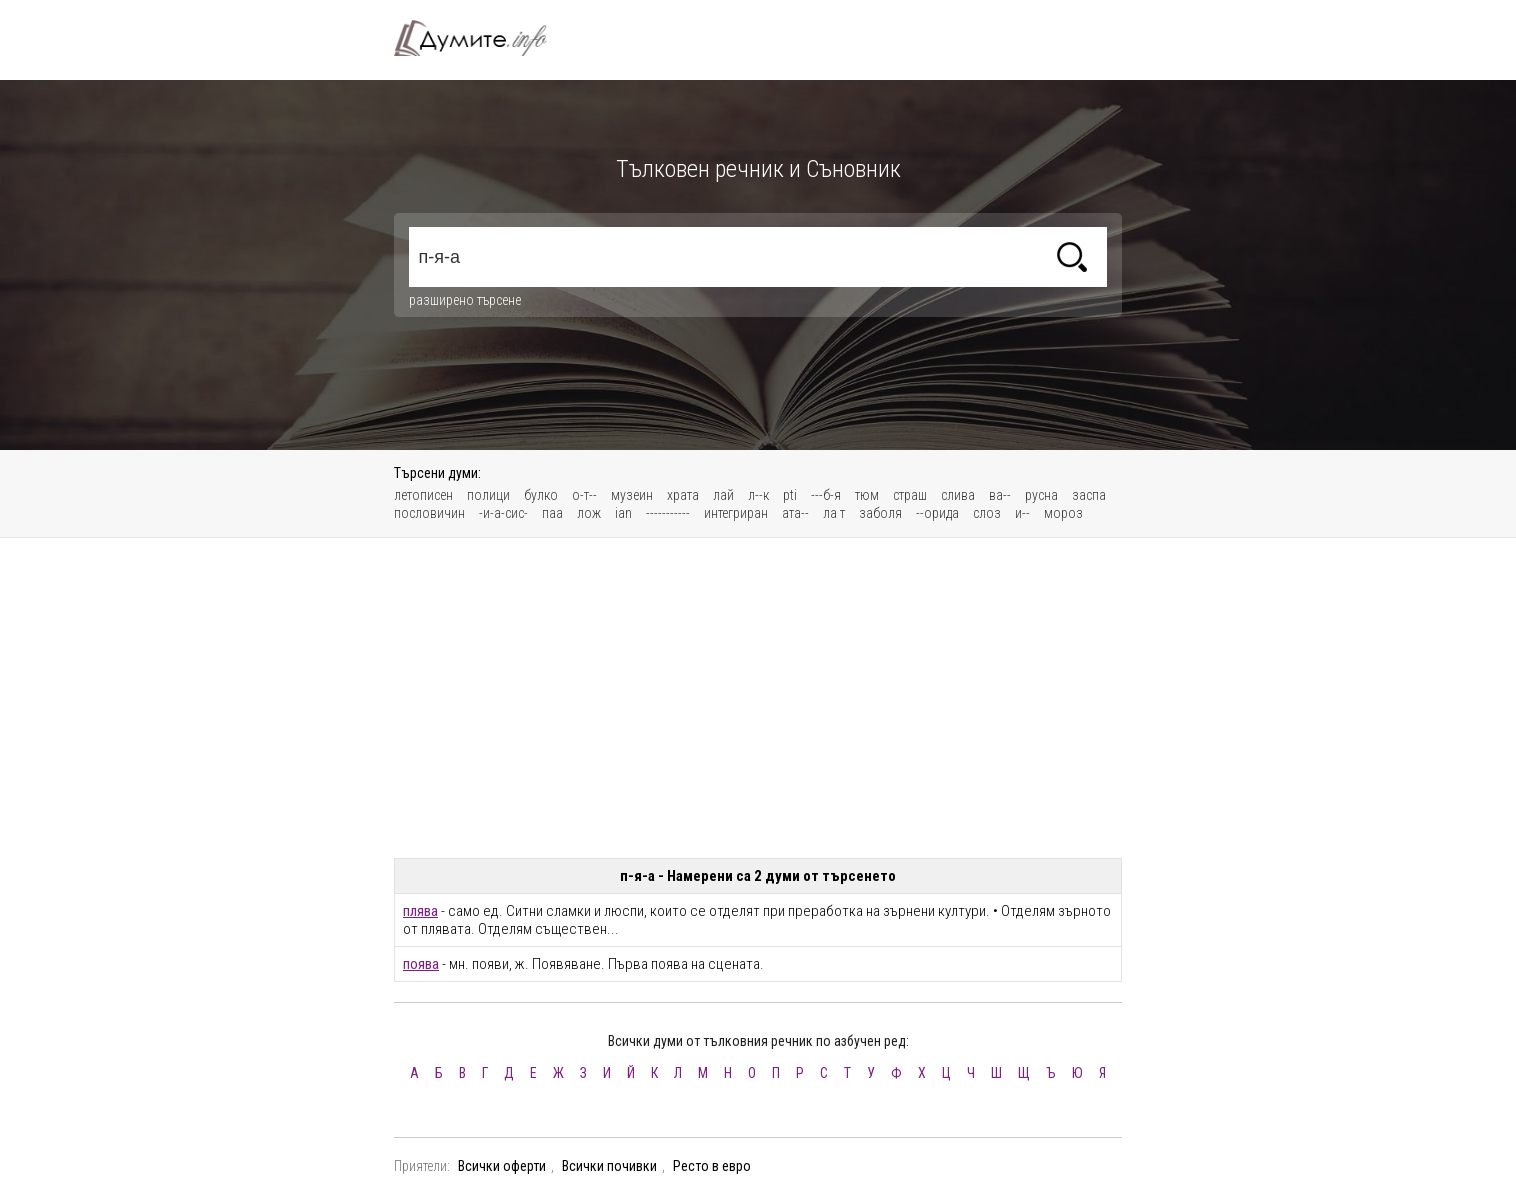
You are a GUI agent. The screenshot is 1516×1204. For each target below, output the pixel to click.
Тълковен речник (482, 38)
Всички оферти (502, 1166)
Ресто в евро (712, 1166)
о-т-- (584, 495)
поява (421, 964)
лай (723, 495)
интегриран (736, 513)
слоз (987, 513)
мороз (1063, 513)
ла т (834, 513)
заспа (1089, 495)
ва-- (1000, 495)
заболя (880, 513)
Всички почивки (609, 1166)
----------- (668, 513)
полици (488, 495)
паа (552, 513)
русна (1041, 495)
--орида (937, 513)
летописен (423, 495)
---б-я (826, 495)
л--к (758, 495)
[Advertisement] (758, 698)
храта (683, 495)
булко (541, 495)
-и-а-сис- (503, 513)
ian (623, 513)
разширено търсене (465, 300)
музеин (632, 495)
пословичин (429, 513)
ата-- (795, 513)
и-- (1022, 513)
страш (910, 495)
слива (958, 495)
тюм (867, 495)
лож (589, 513)
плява (420, 911)
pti (790, 495)
